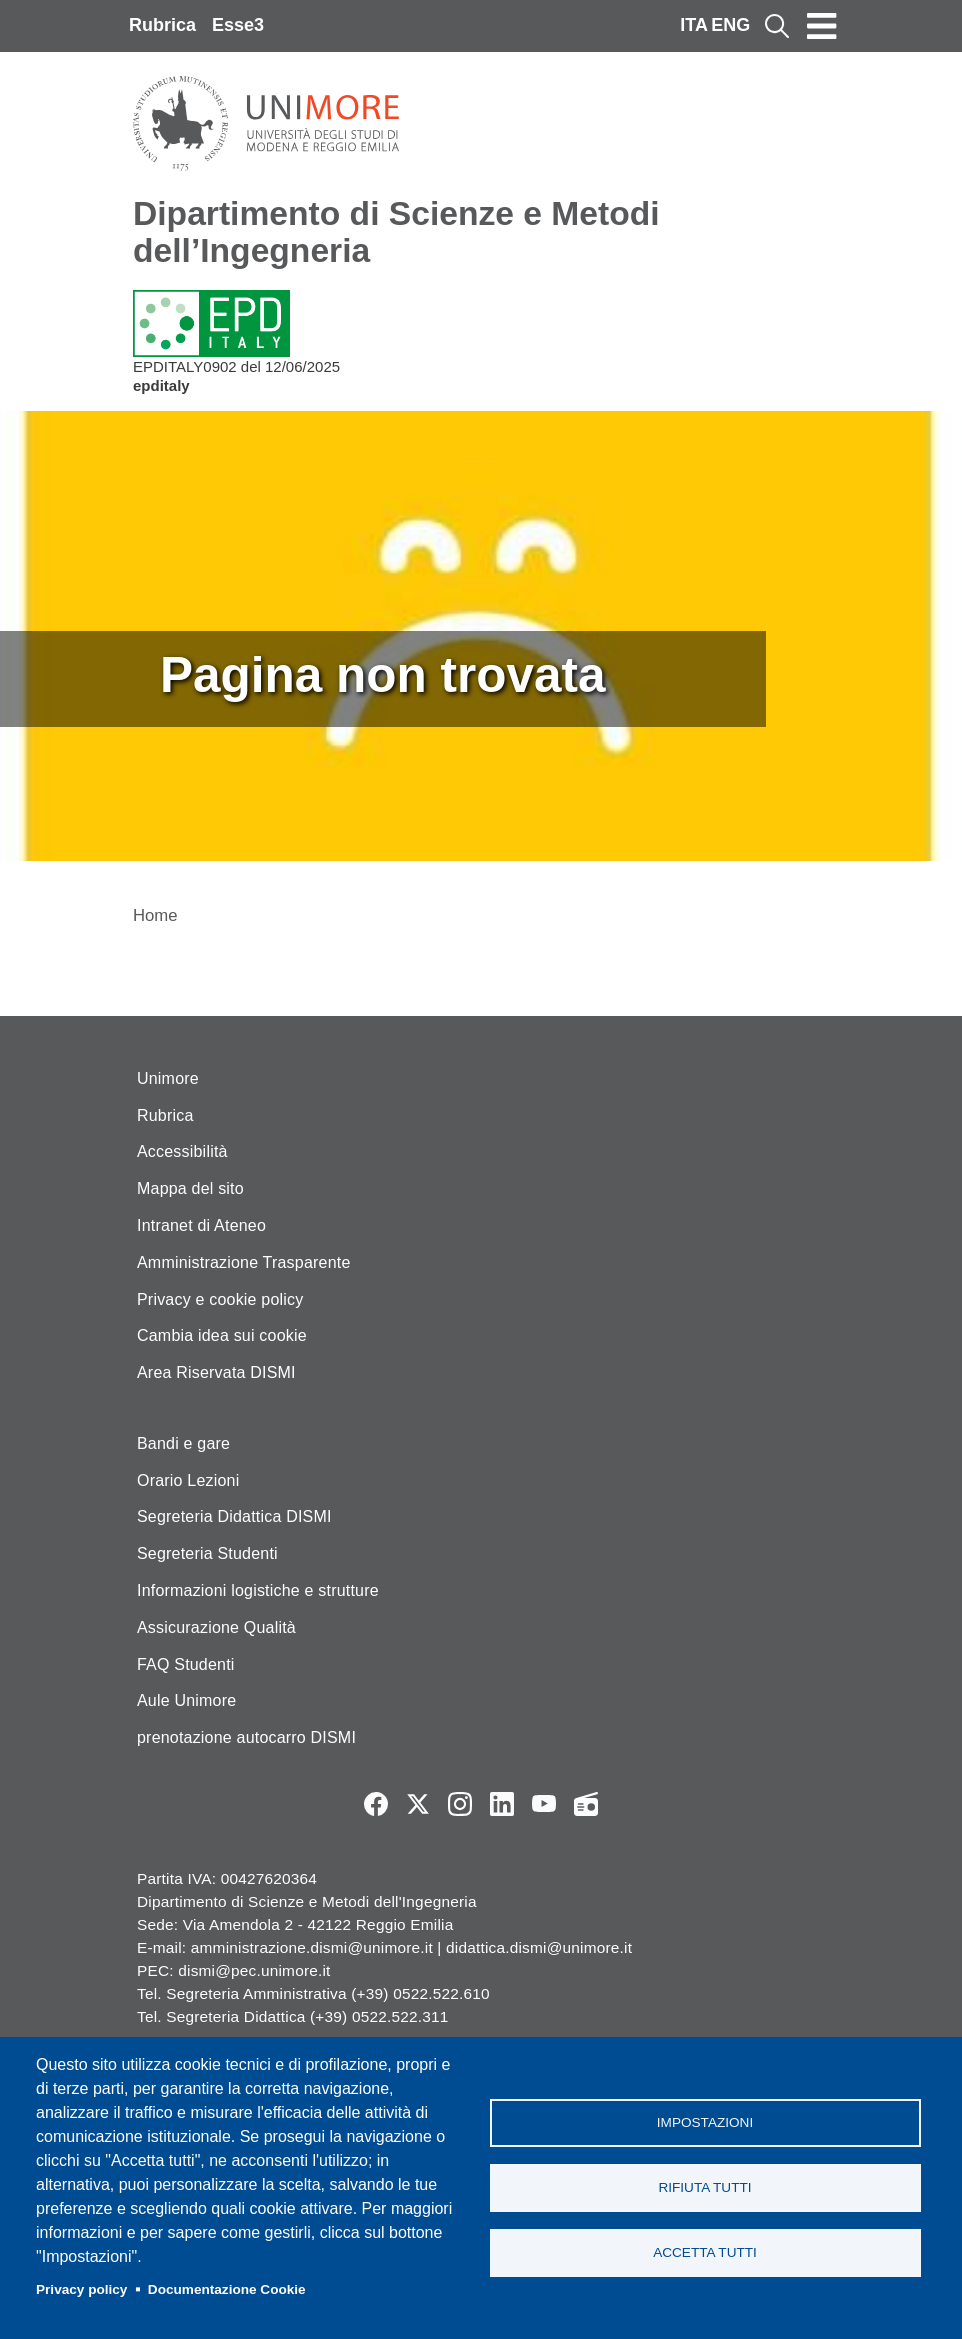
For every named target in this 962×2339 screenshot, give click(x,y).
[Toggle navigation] (822, 26)
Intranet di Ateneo (201, 1225)
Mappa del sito (190, 1188)
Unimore (168, 1078)
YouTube (544, 1804)
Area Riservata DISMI (216, 1372)
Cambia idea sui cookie (222, 1335)
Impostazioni (705, 2122)
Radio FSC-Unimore (586, 1804)
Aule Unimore (186, 1700)
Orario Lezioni (188, 1480)
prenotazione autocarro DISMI (246, 1737)
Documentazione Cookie (227, 2289)
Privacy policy (81, 2289)
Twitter (418, 1804)
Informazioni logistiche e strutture (258, 1590)
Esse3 (238, 25)
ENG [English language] (730, 25)
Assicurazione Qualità (216, 1627)
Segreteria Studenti (207, 1553)
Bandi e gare (183, 1443)
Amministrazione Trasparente (244, 1262)
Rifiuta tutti (704, 2187)
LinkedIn (502, 1804)
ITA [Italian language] (694, 25)
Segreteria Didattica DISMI (234, 1516)
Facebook (376, 1804)
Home (155, 915)
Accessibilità (182, 1151)
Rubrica (162, 25)
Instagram (460, 1804)
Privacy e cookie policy (220, 1299)
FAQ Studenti (186, 1664)
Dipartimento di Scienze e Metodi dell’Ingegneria (396, 232)
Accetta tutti (705, 2252)
